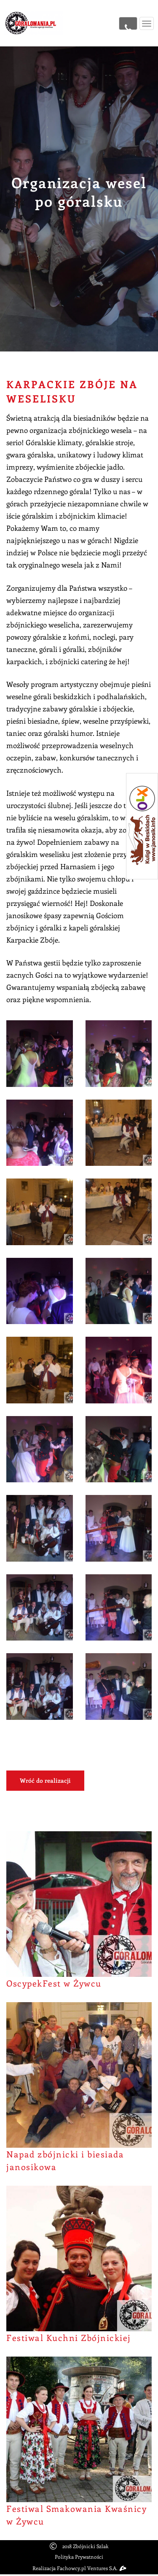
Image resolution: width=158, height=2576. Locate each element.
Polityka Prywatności (79, 2556)
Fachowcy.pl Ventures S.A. (91, 2568)
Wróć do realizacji (45, 1780)
